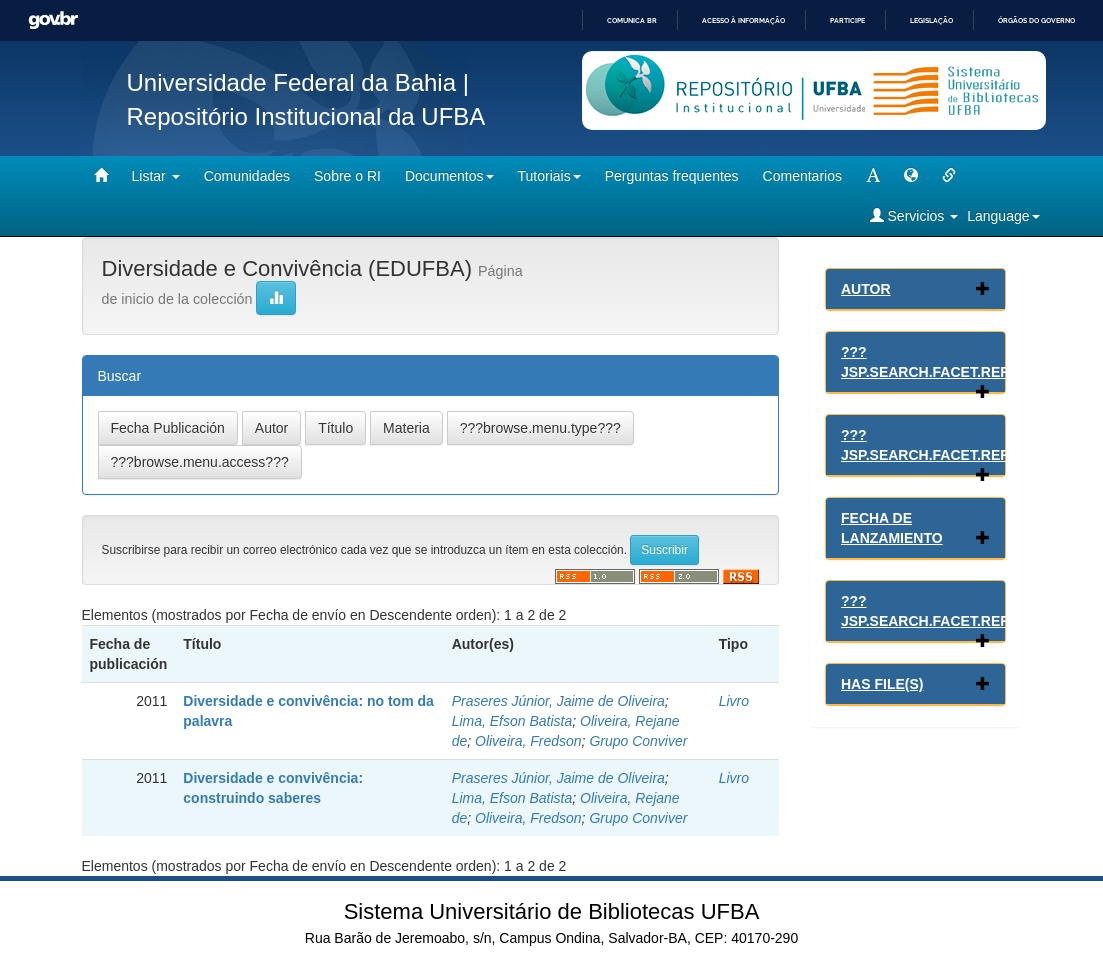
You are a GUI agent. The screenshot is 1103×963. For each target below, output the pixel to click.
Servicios (914, 215)
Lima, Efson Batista (512, 721)
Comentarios (802, 176)
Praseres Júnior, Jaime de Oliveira (558, 701)
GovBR (53, 20)
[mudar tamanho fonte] (873, 176)
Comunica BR (632, 20)
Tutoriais (549, 176)
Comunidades (247, 176)
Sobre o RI (347, 176)
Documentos (449, 176)
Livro (734, 701)
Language (1003, 216)
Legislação (931, 20)
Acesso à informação (743, 20)
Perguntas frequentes (672, 176)
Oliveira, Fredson (528, 741)
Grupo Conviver (638, 741)
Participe (847, 20)
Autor (866, 289)
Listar (156, 176)
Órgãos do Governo (1036, 20)
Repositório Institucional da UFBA (306, 116)
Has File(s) (882, 684)
